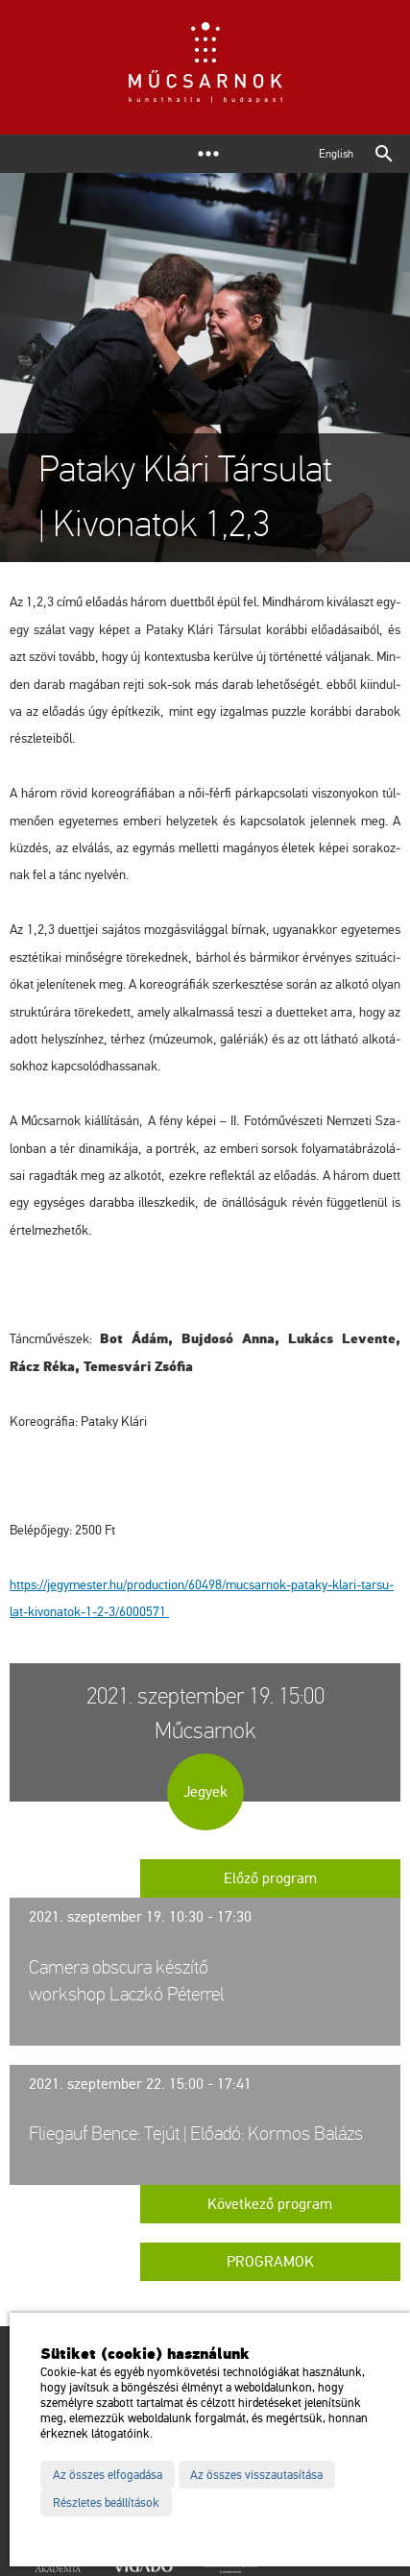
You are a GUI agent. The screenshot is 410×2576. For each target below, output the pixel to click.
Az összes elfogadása (107, 2475)
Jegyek (205, 1792)
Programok (270, 2261)
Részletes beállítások (106, 2503)
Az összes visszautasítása (256, 2475)
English (336, 153)
